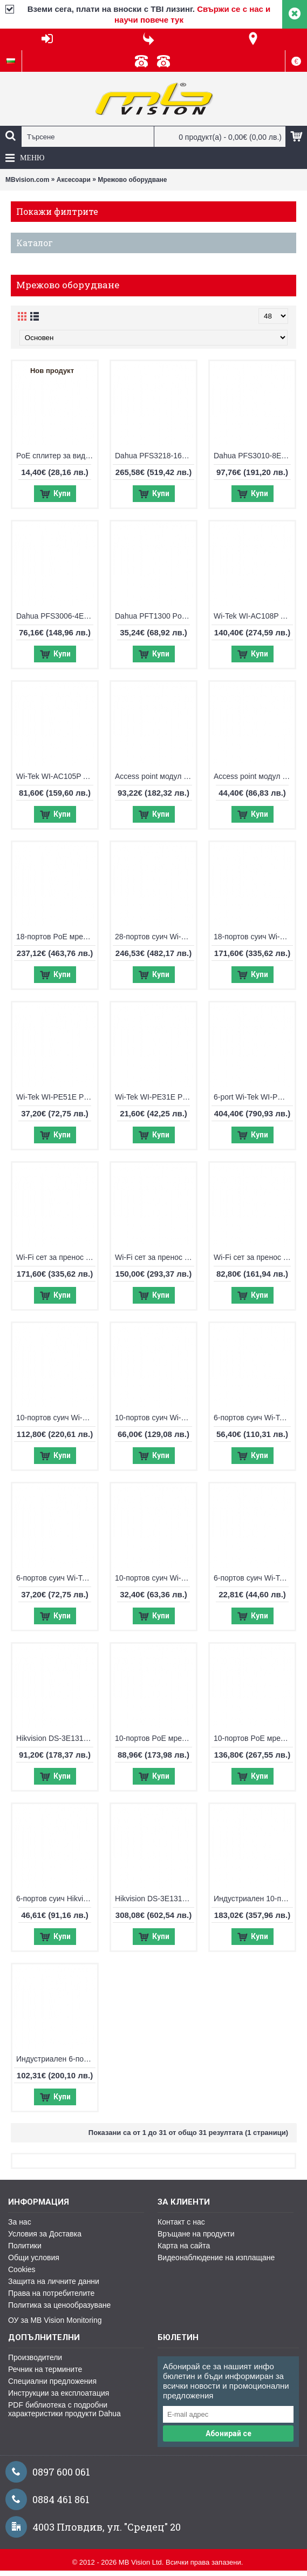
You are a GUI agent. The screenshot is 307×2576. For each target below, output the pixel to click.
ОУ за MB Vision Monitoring (54, 2320)
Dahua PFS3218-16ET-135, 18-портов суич (155, 455)
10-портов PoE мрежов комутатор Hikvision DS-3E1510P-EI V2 (254, 1738)
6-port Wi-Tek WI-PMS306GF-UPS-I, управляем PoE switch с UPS (254, 1097)
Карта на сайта (184, 2245)
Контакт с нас (181, 2222)
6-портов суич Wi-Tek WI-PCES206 (56, 1578)
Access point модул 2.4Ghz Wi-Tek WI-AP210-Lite (254, 776)
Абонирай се (228, 2433)
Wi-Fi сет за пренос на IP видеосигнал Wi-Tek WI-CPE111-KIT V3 (254, 1257)
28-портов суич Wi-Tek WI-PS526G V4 (155, 936)
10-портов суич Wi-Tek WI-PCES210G (155, 1417)
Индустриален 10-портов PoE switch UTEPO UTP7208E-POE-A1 (254, 1898)
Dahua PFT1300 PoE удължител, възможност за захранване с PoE (155, 616)
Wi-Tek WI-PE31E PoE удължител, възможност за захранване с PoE (155, 1097)
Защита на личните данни (53, 2281)
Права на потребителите (51, 2293)
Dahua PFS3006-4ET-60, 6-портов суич (56, 616)
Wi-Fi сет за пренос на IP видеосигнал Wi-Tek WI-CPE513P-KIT (155, 1257)
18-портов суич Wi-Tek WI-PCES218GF (254, 936)
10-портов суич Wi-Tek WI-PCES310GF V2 (56, 1417)
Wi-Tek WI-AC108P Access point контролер (254, 616)
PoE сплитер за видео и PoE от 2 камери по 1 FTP (56, 455)
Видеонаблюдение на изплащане (216, 2257)
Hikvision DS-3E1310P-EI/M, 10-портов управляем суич (56, 1738)
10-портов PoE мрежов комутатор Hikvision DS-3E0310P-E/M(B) (155, 1738)
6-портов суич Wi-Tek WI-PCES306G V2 (254, 1417)
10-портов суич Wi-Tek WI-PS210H (155, 1578)
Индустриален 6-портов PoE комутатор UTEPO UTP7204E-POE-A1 (56, 2059)
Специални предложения (52, 2381)
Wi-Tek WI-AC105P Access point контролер (56, 776)
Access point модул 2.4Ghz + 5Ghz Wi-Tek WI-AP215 (155, 776)
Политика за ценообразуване (59, 2305)
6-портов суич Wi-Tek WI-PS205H (254, 1578)
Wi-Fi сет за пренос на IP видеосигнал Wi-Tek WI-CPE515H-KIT (56, 1257)
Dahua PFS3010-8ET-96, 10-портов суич (254, 455)
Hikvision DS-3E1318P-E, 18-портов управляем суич (155, 1898)
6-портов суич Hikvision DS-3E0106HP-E (56, 1898)
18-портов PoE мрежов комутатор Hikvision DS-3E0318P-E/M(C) (56, 936)
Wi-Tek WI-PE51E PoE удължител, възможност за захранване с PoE (56, 1097)
